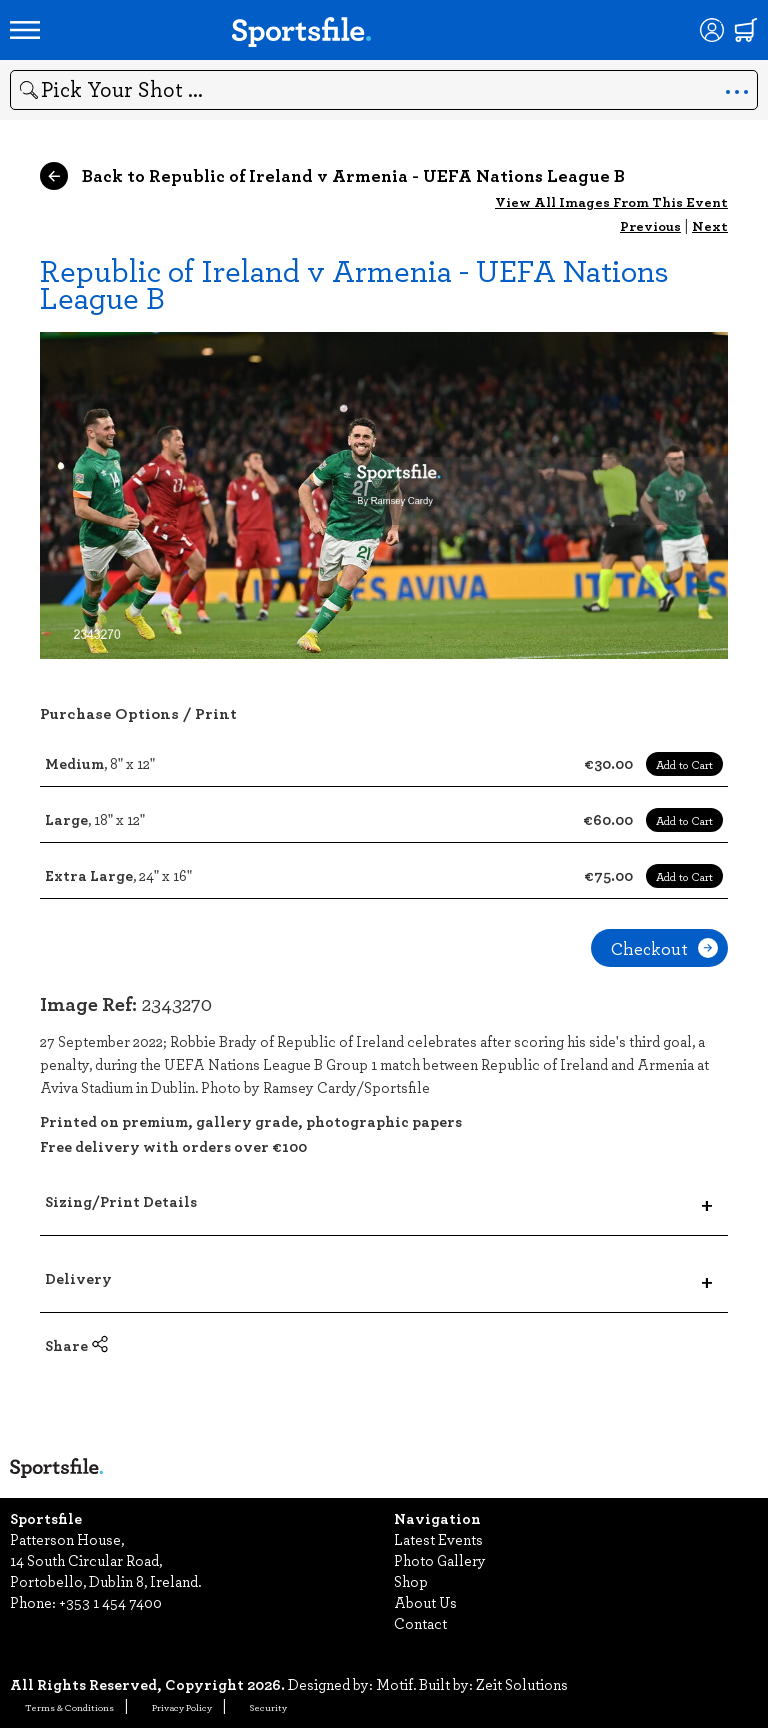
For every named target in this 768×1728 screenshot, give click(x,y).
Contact (420, 1623)
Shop (411, 1581)
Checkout (664, 948)
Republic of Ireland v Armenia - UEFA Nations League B (354, 283)
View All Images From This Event (611, 201)
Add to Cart (684, 764)
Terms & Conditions (69, 1707)
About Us (425, 1602)
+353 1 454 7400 (110, 1602)
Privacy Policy (182, 1707)
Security (268, 1707)
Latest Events (438, 1539)
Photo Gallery (440, 1560)
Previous (650, 225)
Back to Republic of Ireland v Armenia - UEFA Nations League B (332, 176)
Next (710, 225)
